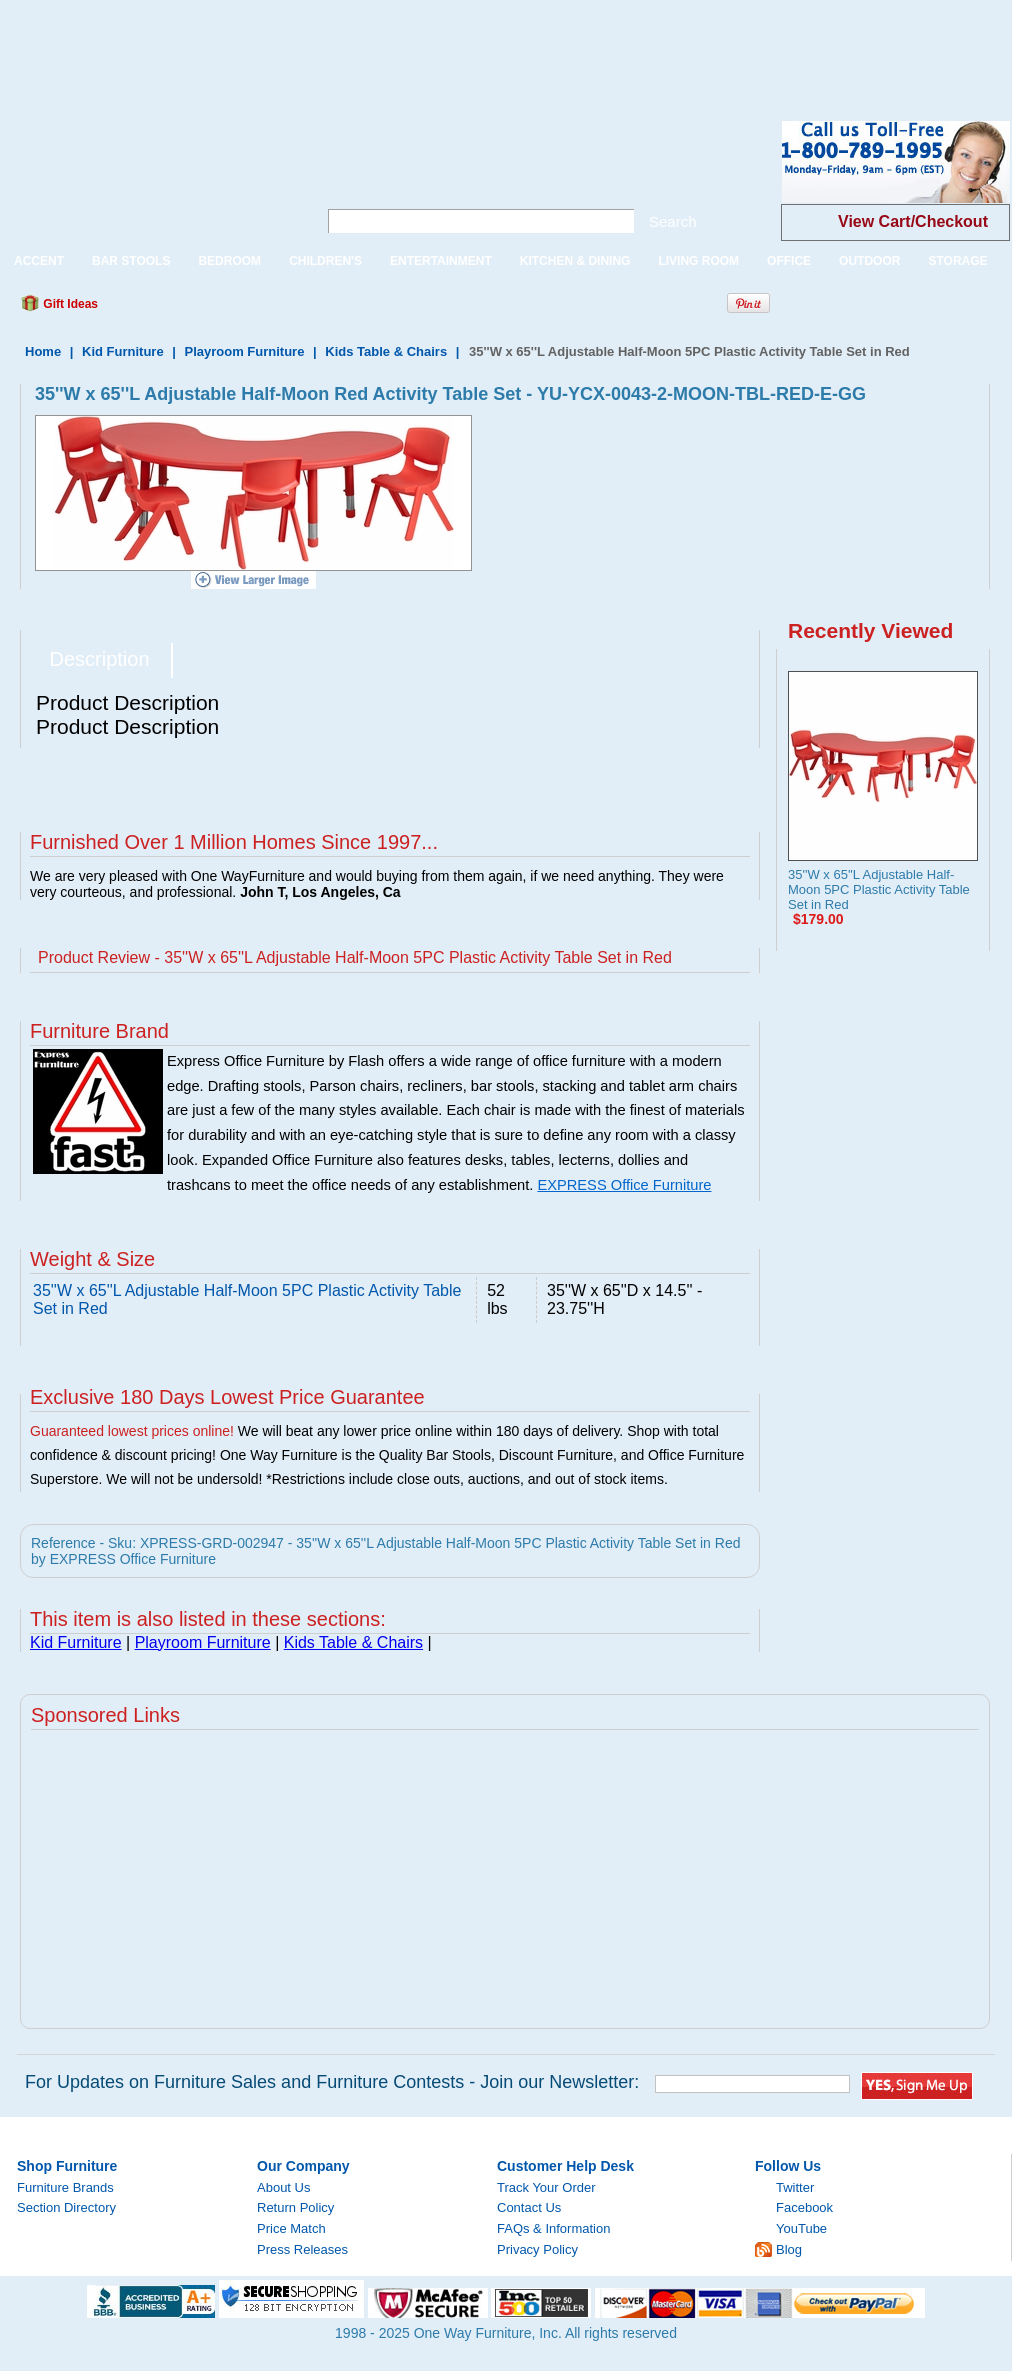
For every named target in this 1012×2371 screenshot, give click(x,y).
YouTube (801, 2228)
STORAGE (957, 261)
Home (43, 351)
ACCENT (39, 261)
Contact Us (529, 2207)
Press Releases (302, 2249)
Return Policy (295, 2207)
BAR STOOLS (131, 261)
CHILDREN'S (325, 261)
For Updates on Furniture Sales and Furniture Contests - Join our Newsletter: (332, 2082)
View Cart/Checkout (913, 221)
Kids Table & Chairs (386, 351)
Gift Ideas (69, 304)
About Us (283, 2187)
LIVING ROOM (698, 261)
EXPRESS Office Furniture (624, 1185)
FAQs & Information (553, 2228)
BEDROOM (229, 261)
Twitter (795, 2187)
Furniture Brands (65, 2187)
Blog (789, 2249)
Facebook (804, 2207)
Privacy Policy (537, 2249)
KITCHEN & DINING (575, 261)
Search (673, 221)
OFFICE (789, 261)
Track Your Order (546, 2187)
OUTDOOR (869, 261)
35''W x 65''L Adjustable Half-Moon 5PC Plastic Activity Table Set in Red (879, 889)
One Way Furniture (147, 178)
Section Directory (66, 2207)
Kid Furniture (123, 351)
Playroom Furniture (244, 351)
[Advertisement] (364, 45)
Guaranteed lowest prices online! (132, 1431)
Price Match (291, 2228)
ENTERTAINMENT (441, 261)
